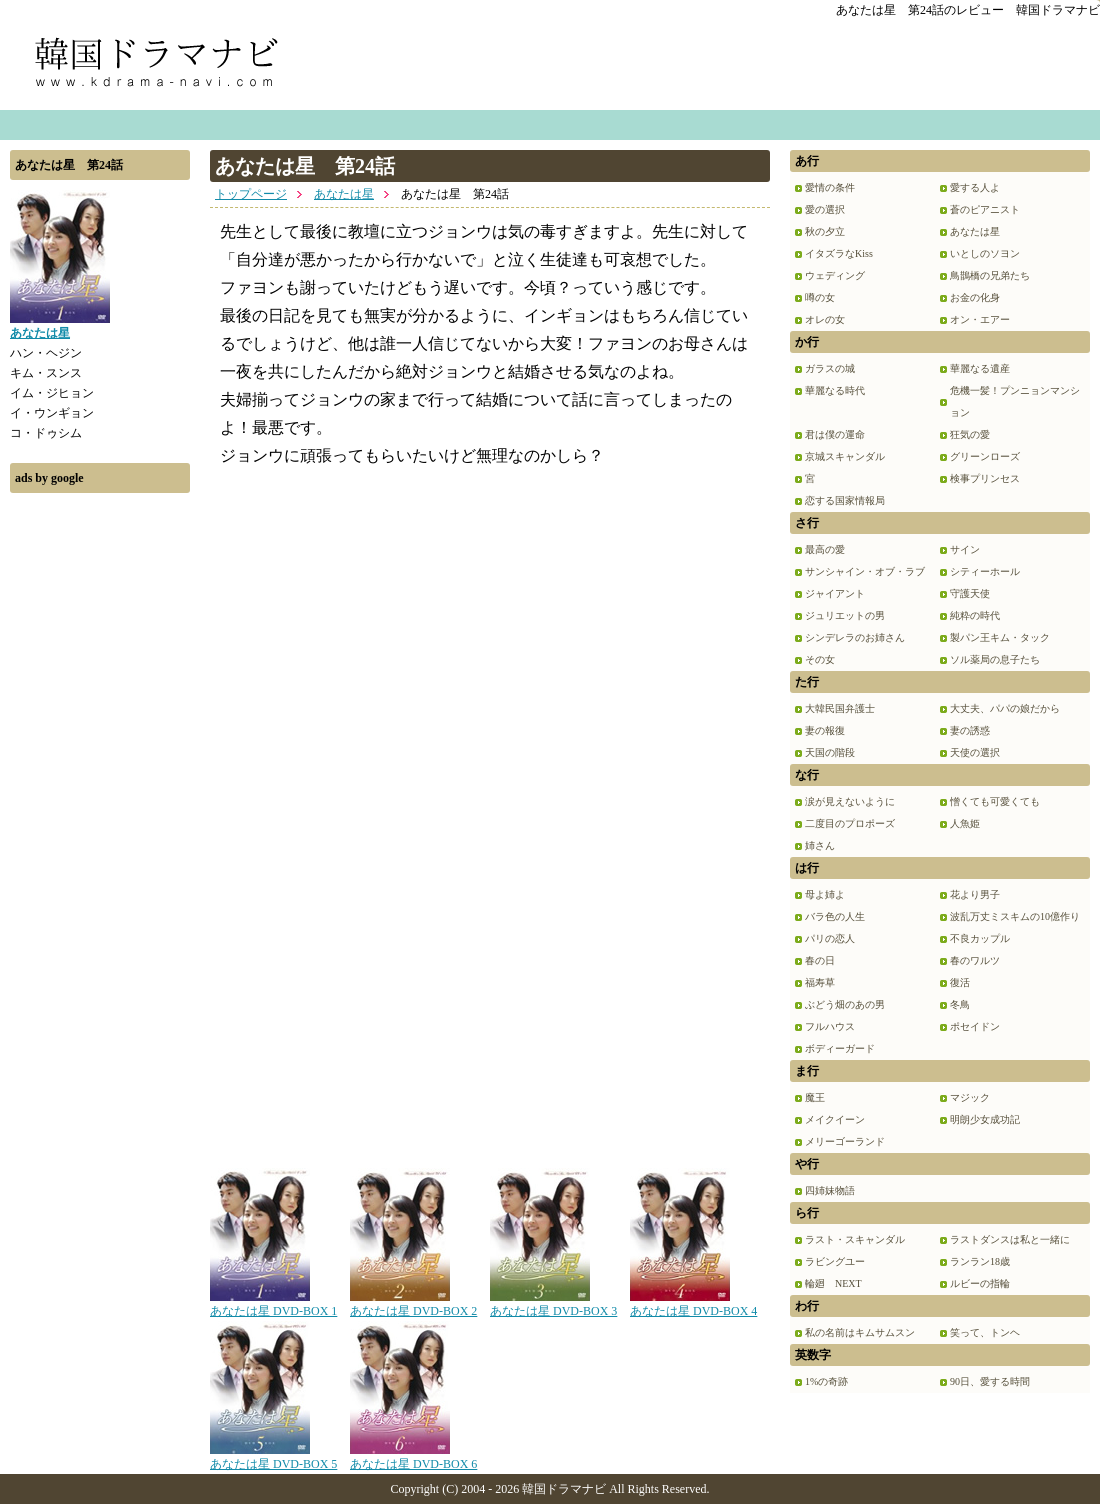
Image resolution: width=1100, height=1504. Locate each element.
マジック (970, 1097)
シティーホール (985, 571)
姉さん (820, 845)
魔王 (815, 1097)
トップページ (251, 194)
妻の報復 (825, 730)
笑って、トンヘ (985, 1332)
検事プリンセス (985, 478)
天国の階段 (830, 752)
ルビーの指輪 (980, 1283)
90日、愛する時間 (990, 1381)
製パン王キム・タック (1000, 637)
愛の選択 (825, 209)
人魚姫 (965, 823)
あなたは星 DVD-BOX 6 (413, 1457)
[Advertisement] (100, 803)
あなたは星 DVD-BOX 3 (553, 1304)
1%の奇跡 (826, 1381)
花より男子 (975, 894)
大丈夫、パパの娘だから (1005, 708)
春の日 (820, 960)
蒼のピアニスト (985, 209)
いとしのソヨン (985, 253)
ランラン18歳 (980, 1261)
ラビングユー (835, 1261)
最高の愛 (825, 549)
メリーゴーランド (845, 1141)
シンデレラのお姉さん (855, 637)
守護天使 (970, 593)
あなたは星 (344, 194)
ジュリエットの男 (845, 615)
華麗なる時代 (835, 390)
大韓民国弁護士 (840, 708)
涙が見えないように (850, 801)
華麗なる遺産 (980, 368)
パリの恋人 (830, 938)
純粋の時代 (975, 615)
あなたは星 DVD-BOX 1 (273, 1304)
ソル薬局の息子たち (995, 659)
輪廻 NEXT (833, 1283)
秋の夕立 (825, 231)
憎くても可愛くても (995, 801)
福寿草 (820, 982)
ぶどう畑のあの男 (845, 1004)
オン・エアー (980, 319)
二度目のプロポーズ (850, 823)
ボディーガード (840, 1048)
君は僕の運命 (835, 434)
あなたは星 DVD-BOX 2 (413, 1304)
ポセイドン (975, 1026)
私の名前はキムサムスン (860, 1332)
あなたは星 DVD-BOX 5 (273, 1457)
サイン (965, 549)
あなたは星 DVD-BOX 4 (693, 1304)
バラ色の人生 (835, 916)
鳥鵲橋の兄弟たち (990, 275)
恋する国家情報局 (845, 500)
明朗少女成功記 (985, 1119)
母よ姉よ (825, 894)
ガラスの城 (830, 368)
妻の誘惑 (970, 730)
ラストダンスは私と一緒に (1010, 1239)
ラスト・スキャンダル (855, 1239)
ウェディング (835, 275)
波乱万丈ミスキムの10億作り (1015, 916)
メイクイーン (835, 1119)
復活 (960, 982)
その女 (820, 659)
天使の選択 (975, 752)
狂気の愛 (970, 434)
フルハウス (830, 1026)
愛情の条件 (830, 187)
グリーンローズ (985, 456)
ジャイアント (835, 593)
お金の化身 (975, 297)
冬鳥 (960, 1004)
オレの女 (825, 319)
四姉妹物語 (830, 1190)
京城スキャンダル (845, 456)
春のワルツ (975, 960)
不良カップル (980, 938)
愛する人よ (975, 187)
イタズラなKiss (839, 253)
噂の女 (820, 297)
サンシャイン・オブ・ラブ (865, 571)
